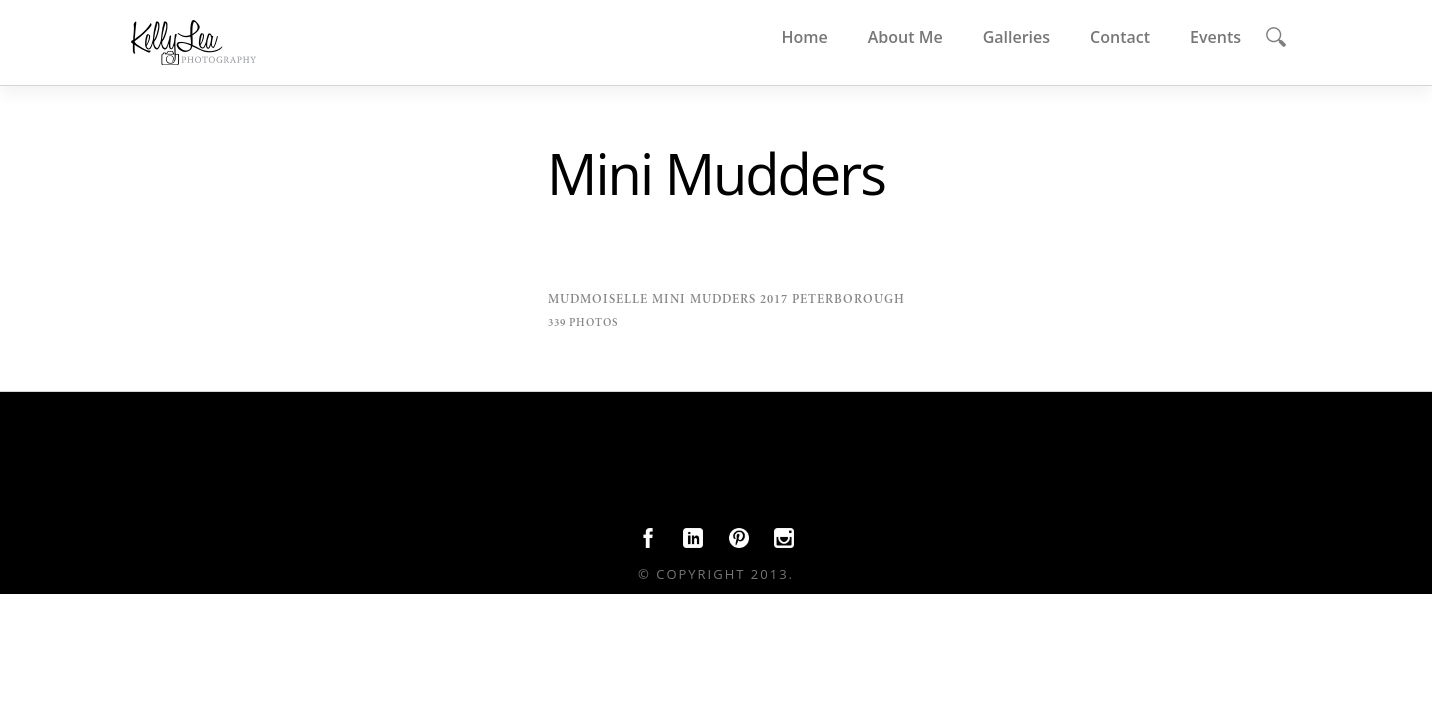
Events (1215, 37)
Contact (1120, 37)
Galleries (1016, 37)
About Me (905, 37)
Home (804, 37)
